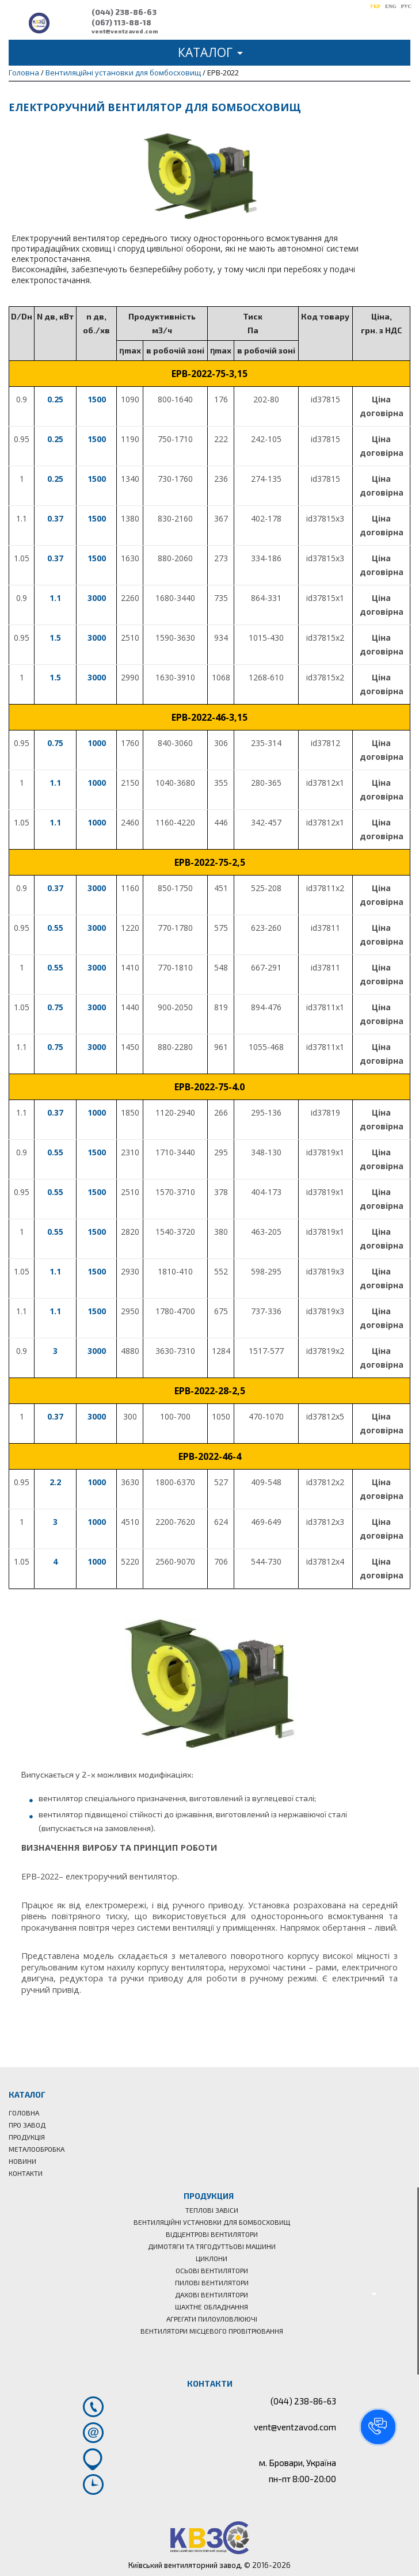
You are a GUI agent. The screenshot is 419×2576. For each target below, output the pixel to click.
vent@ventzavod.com (125, 31)
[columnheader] (22, 323)
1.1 (55, 597)
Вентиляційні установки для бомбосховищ (123, 72)
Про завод (27, 2125)
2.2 (55, 1482)
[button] (378, 2427)
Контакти (26, 2173)
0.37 (55, 518)
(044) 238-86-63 (124, 12)
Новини (22, 2161)
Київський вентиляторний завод (184, 2565)
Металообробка (36, 2149)
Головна (24, 72)
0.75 (55, 742)
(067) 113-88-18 (121, 22)
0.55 (55, 927)
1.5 (55, 637)
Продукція (27, 2137)
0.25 (55, 399)
